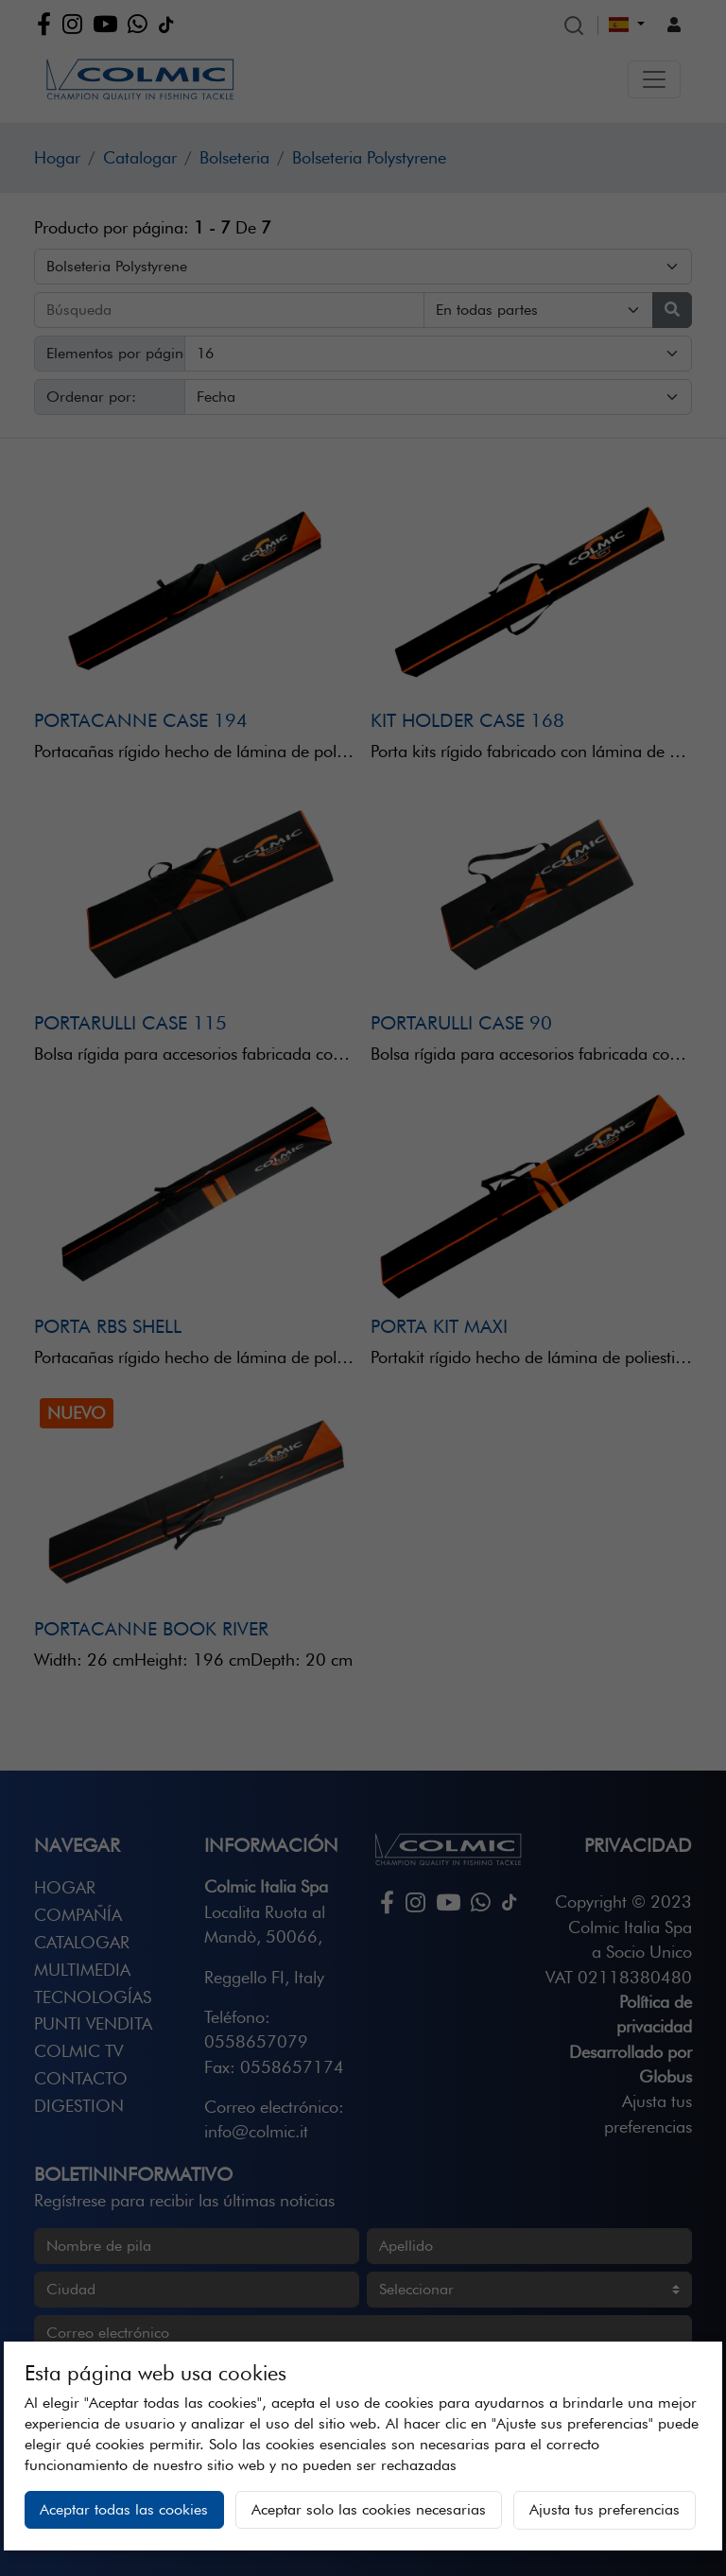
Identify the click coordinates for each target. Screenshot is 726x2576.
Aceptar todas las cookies (124, 2509)
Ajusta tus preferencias (604, 2509)
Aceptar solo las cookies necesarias (368, 2509)
